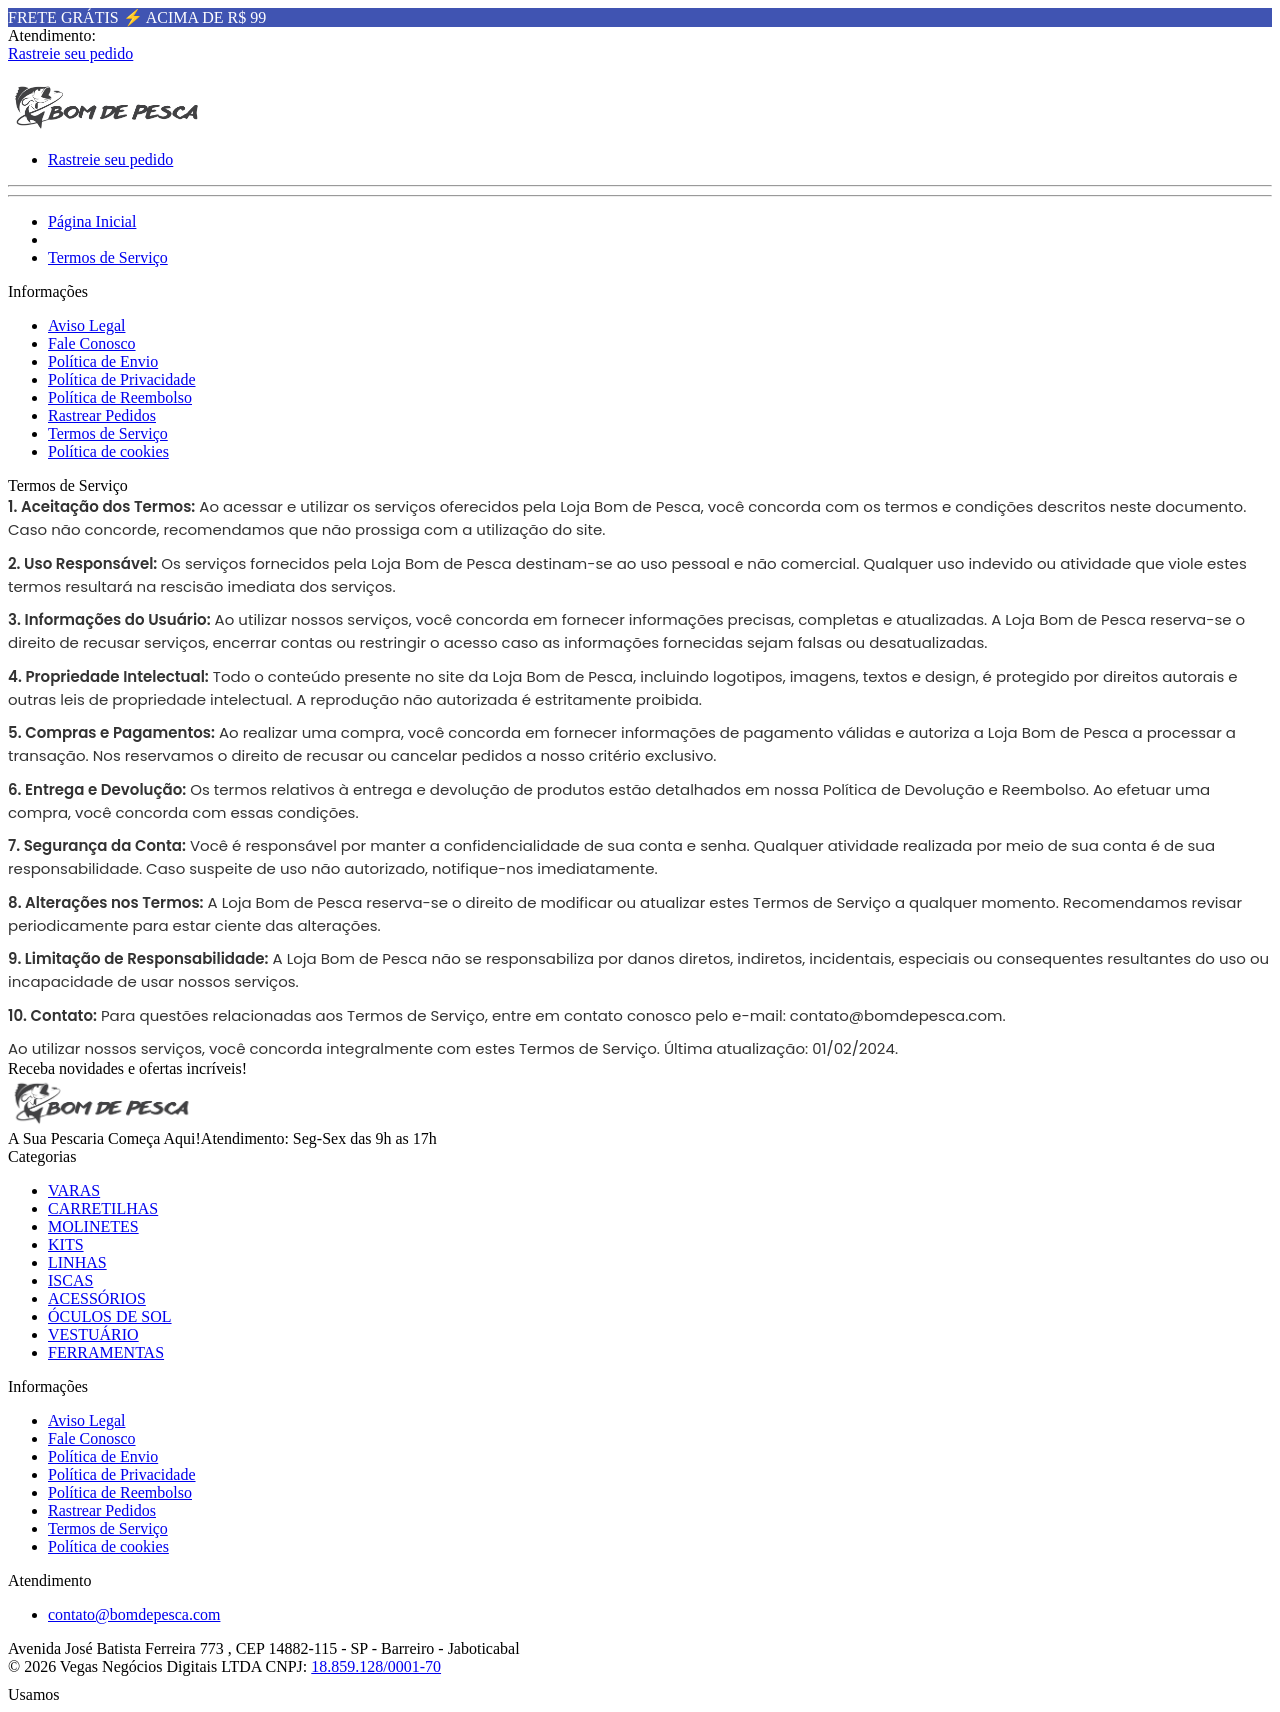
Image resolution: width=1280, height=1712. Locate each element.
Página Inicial (92, 221)
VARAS (74, 1190)
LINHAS (77, 1262)
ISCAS (70, 1280)
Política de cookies (108, 451)
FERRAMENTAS (106, 1352)
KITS (66, 1244)
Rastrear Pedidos (102, 415)
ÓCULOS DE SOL (110, 1316)
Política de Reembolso (120, 397)
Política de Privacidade (122, 379)
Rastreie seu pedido (70, 53)
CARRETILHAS (103, 1208)
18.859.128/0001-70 (376, 1666)
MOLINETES (93, 1226)
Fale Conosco (92, 343)
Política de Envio (103, 361)
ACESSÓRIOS (97, 1298)
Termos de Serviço (108, 257)
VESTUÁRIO (93, 1334)
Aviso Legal (86, 325)
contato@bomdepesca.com (896, 1015)
